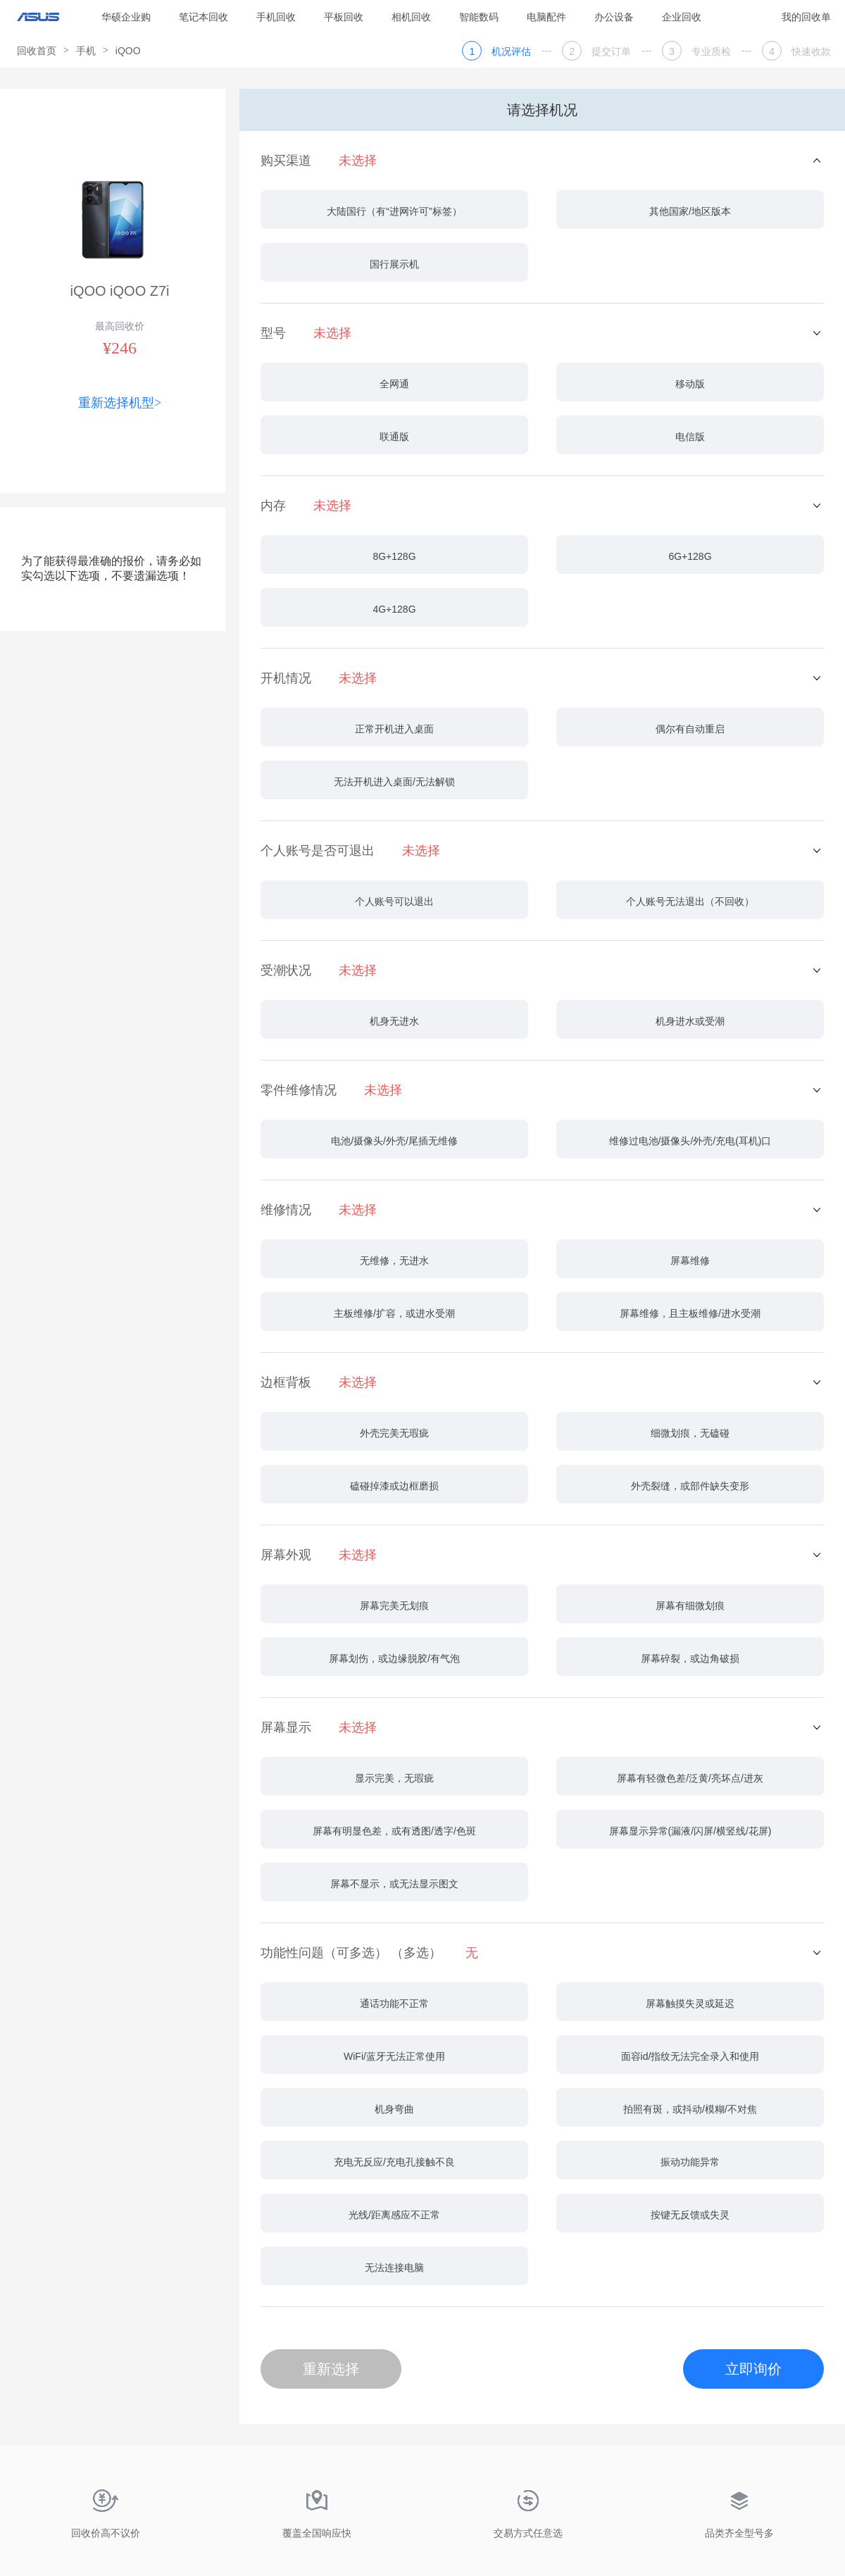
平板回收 (343, 17)
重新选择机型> (119, 403)
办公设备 (614, 17)
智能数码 (479, 17)
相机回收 (411, 17)
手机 (86, 50)
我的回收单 (806, 17)
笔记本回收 (203, 17)
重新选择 (331, 2369)
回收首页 (36, 50)
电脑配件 (546, 17)
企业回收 (681, 17)
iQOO (128, 50)
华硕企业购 (126, 17)
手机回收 (276, 17)
